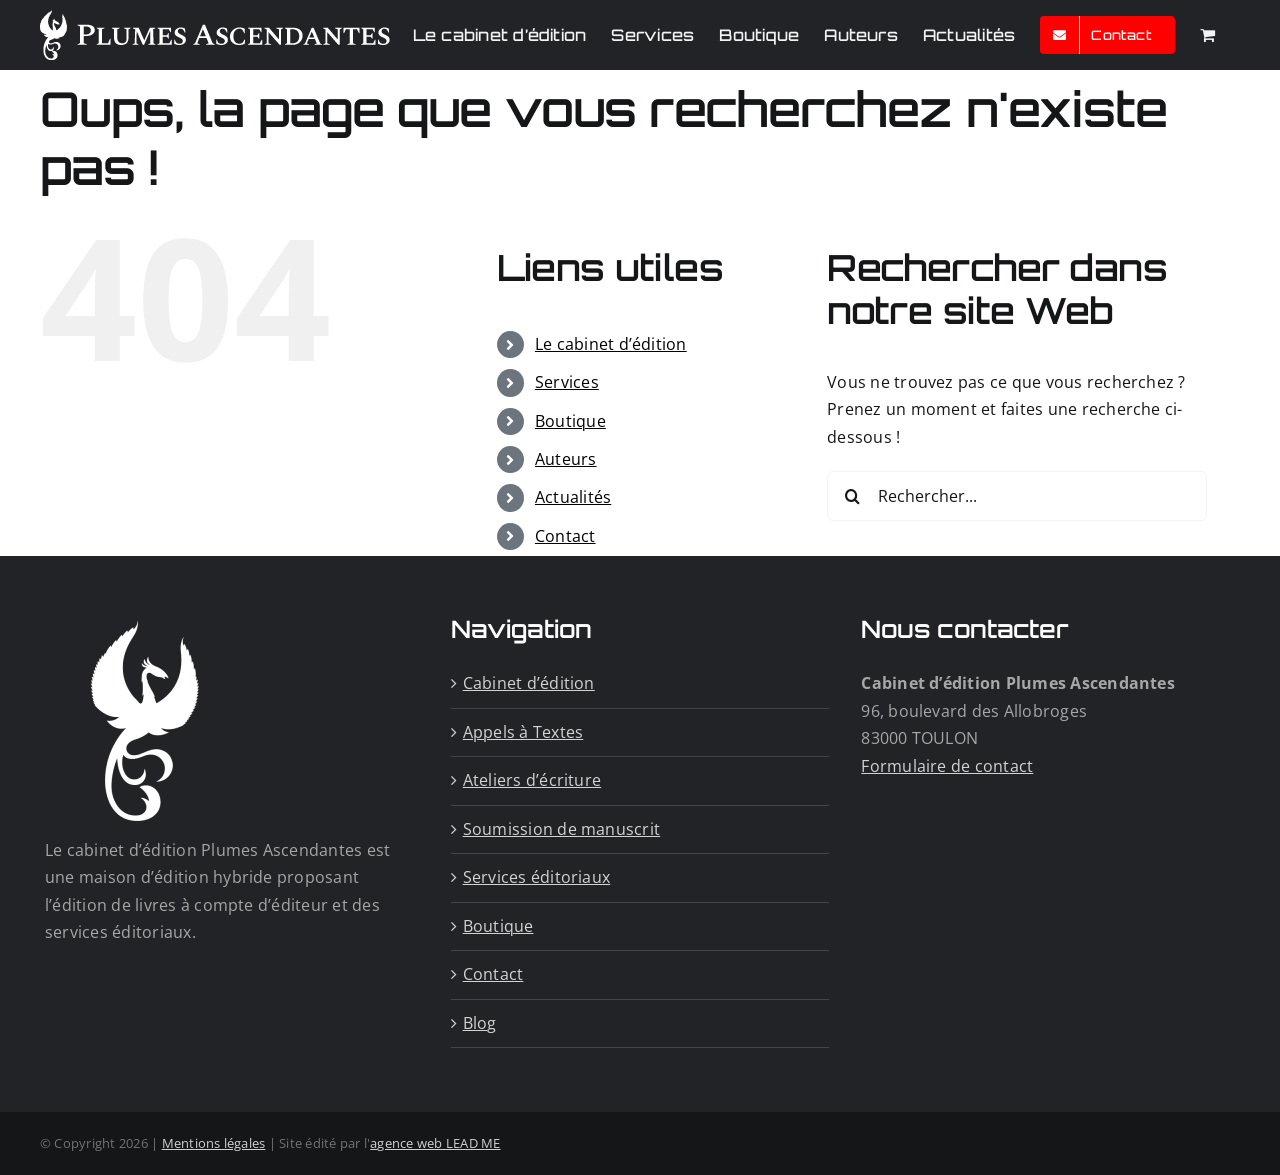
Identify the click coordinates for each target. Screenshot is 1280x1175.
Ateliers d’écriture (532, 780)
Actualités (573, 497)
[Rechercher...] (1017, 496)
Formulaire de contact (947, 766)
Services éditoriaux (537, 877)
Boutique (570, 421)
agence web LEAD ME (435, 1143)
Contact (565, 536)
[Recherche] (852, 496)
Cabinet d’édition (529, 683)
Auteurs (566, 459)
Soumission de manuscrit (562, 829)
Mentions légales (214, 1143)
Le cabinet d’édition (611, 344)
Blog (480, 1023)
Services (567, 382)
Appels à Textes (523, 732)
